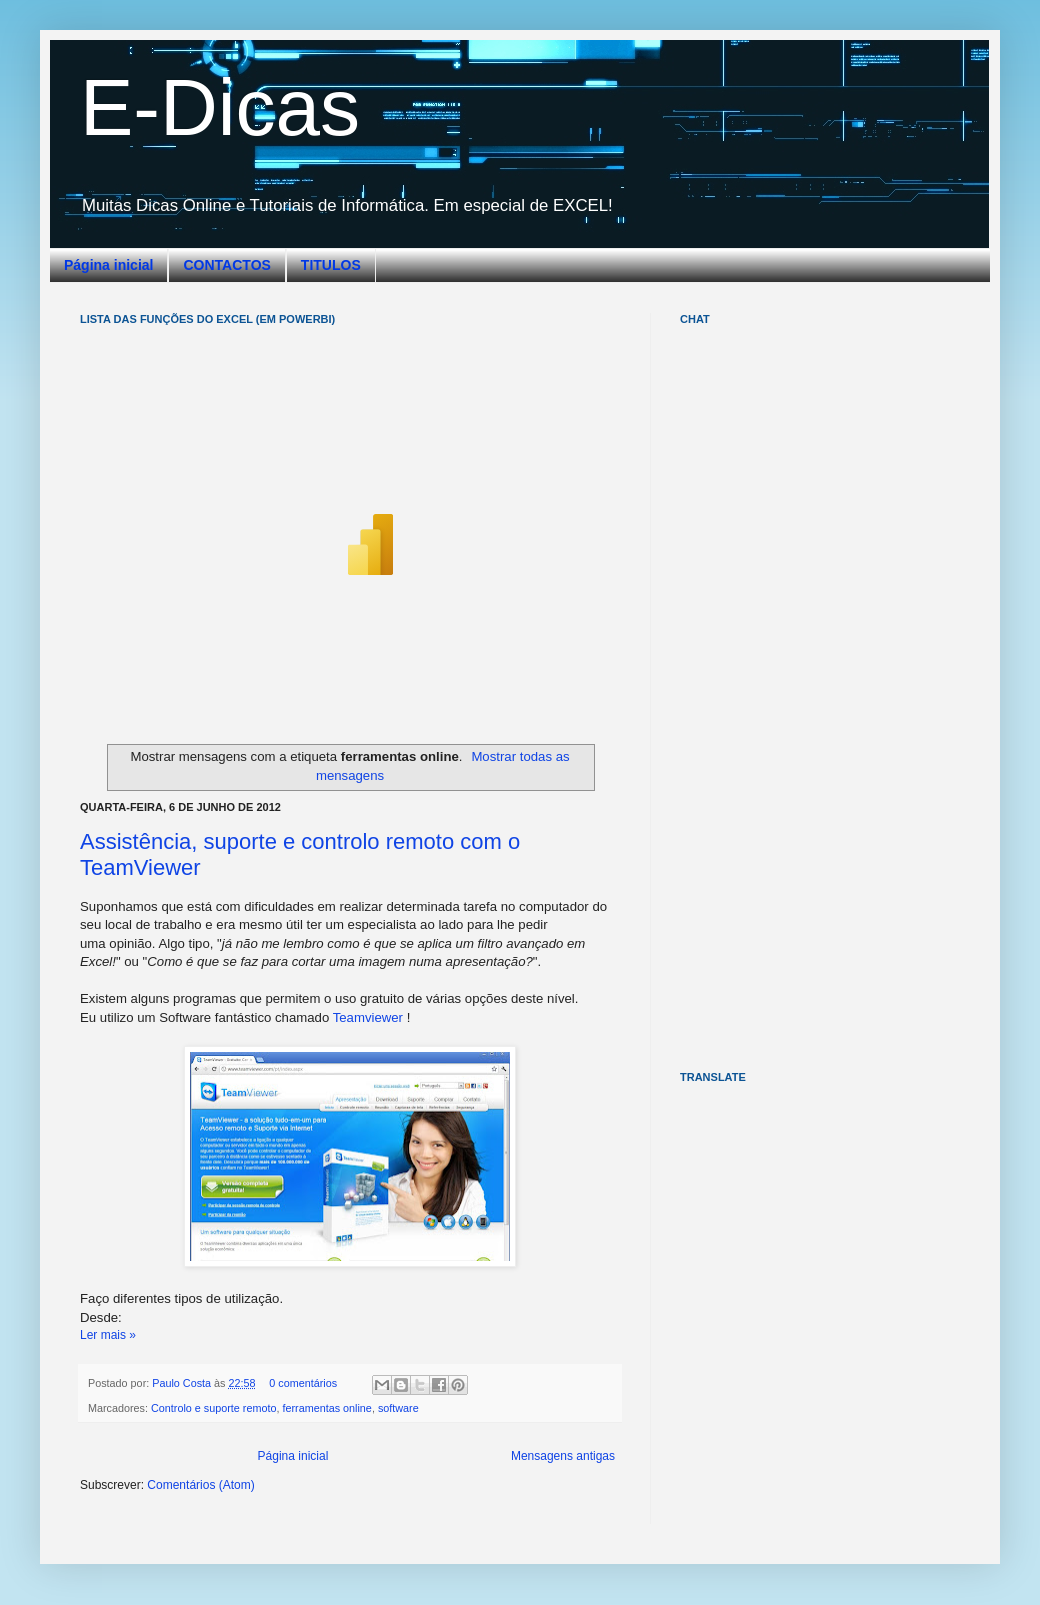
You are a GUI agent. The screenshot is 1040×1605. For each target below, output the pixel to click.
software (398, 1408)
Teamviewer (368, 1017)
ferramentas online (326, 1408)
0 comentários (303, 1383)
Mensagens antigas (563, 1456)
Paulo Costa (183, 1383)
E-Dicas (220, 107)
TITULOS (331, 265)
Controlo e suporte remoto (213, 1408)
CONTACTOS (226, 265)
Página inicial (108, 265)
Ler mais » (108, 1335)
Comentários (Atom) (200, 1485)
